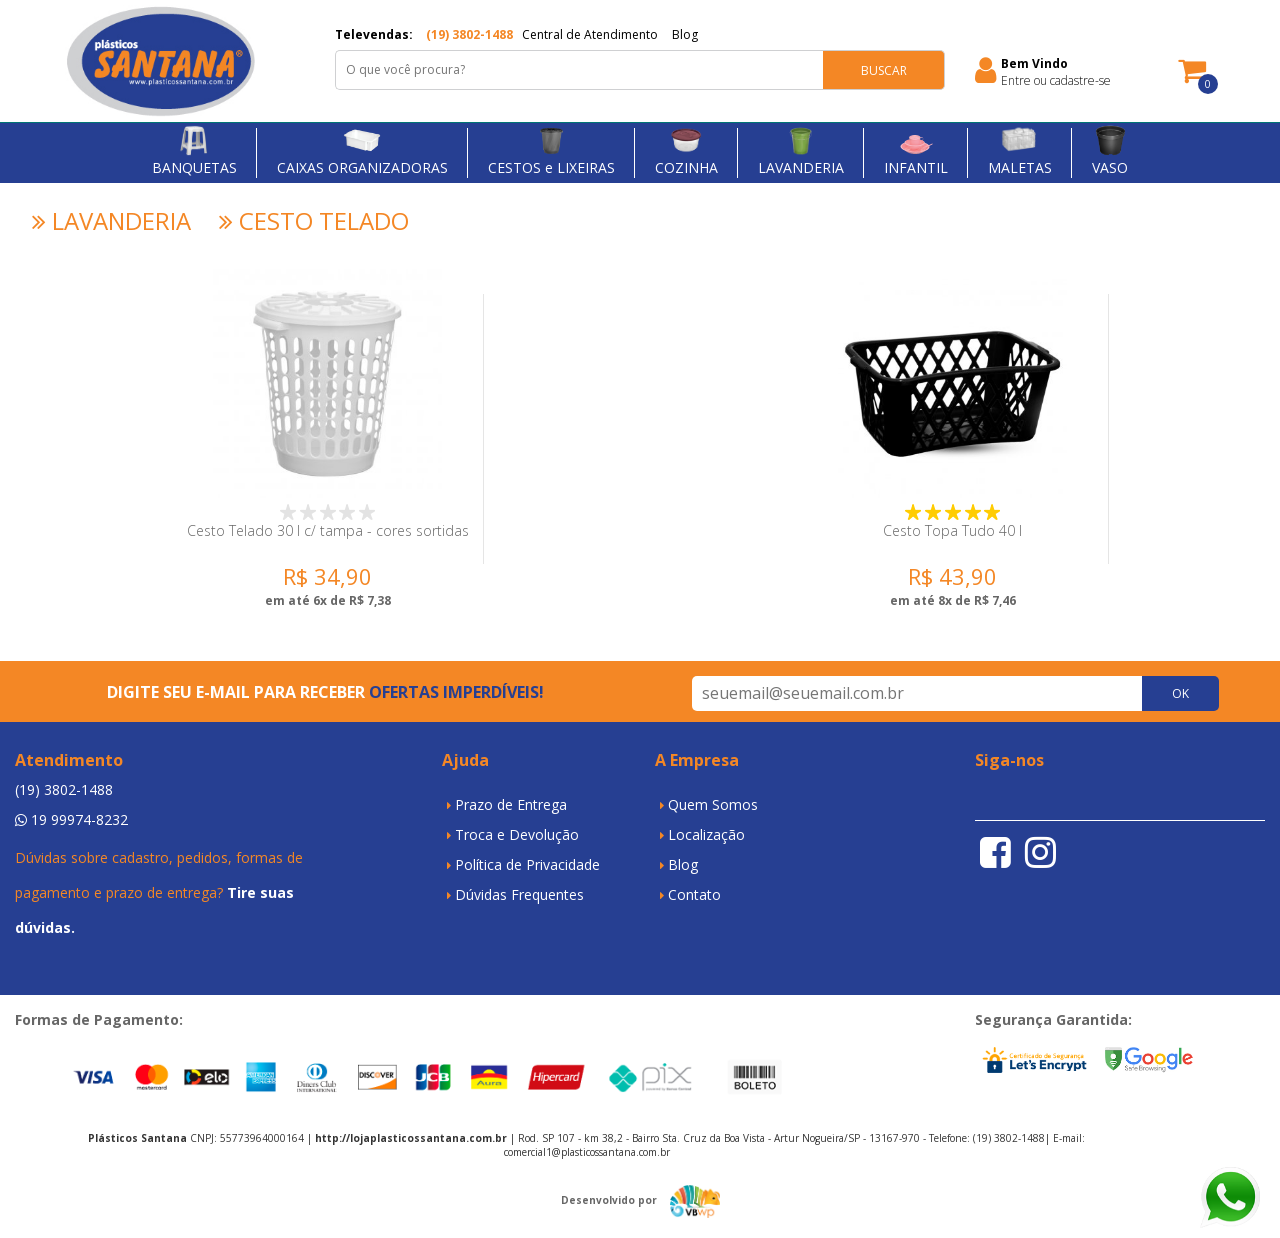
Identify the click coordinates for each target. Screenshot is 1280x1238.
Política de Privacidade (527, 864)
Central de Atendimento (590, 34)
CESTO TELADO (311, 221)
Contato (694, 894)
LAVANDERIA (801, 150)
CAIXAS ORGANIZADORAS (362, 150)
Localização (706, 834)
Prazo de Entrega (511, 804)
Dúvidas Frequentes (519, 894)
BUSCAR (884, 70)
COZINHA (686, 150)
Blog (685, 34)
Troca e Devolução (517, 834)
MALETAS (1020, 150)
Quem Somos (713, 804)
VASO (1110, 150)
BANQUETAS (194, 150)
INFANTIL (916, 150)
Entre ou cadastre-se (1056, 80)
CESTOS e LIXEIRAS (551, 150)
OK (1180, 693)
